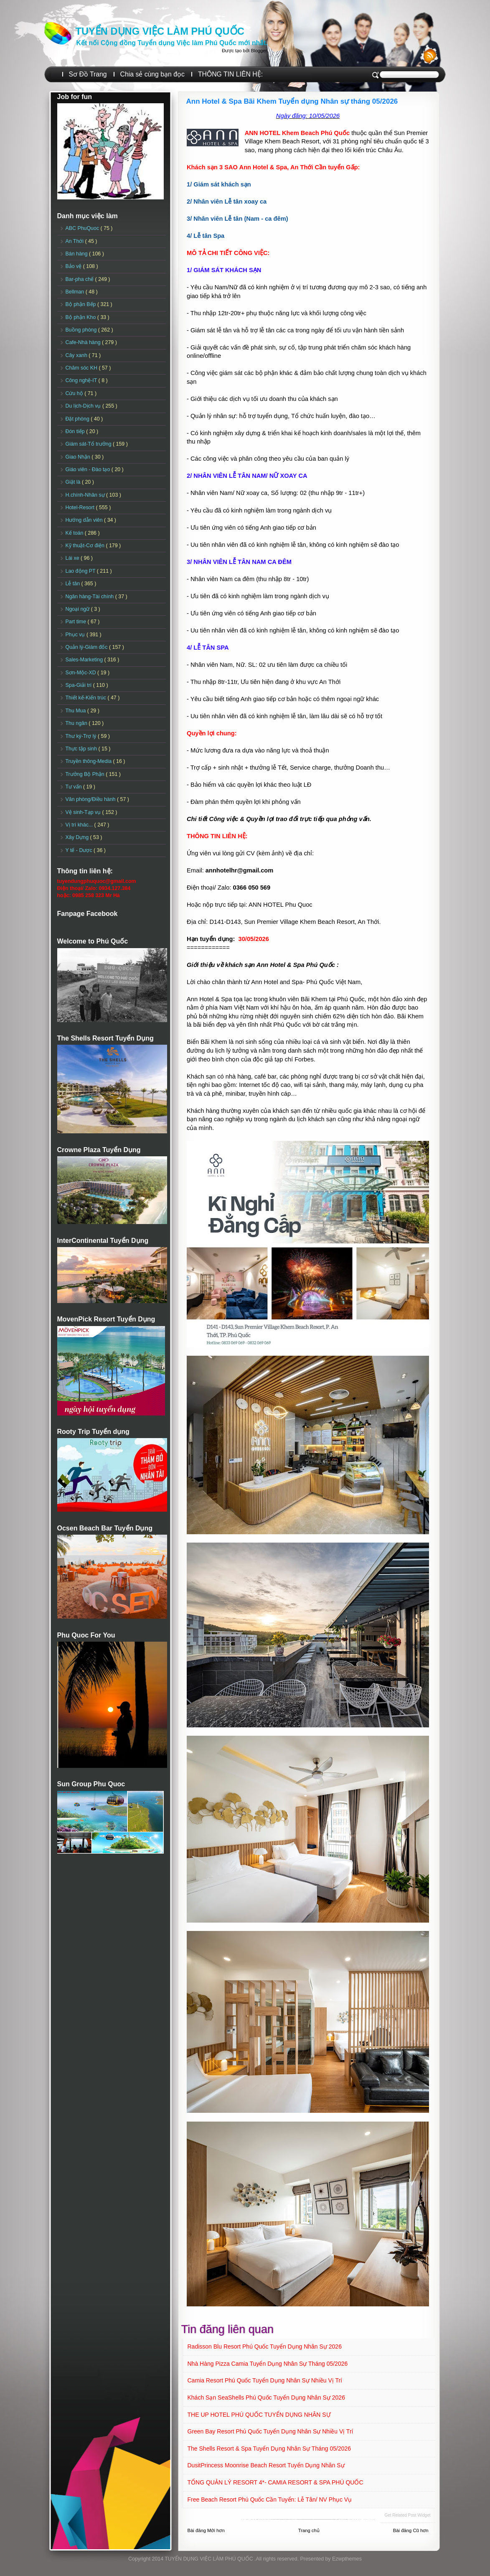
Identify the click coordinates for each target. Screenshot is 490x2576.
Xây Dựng (78, 837)
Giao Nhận (79, 457)
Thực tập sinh (82, 749)
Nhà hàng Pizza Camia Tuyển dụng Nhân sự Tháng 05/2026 (268, 2363)
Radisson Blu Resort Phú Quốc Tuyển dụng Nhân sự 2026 (265, 2346)
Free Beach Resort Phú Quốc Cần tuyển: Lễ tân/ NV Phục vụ (270, 2499)
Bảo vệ (74, 266)
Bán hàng (77, 254)
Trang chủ (309, 2530)
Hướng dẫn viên (85, 520)
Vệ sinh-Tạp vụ (84, 812)
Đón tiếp (76, 431)
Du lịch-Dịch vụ (84, 406)
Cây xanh (77, 355)
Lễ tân (73, 584)
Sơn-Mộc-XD (82, 673)
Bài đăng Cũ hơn (411, 2530)
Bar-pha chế (80, 279)
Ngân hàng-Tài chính (90, 596)
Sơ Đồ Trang (88, 74)
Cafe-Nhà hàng (84, 342)
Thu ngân (77, 723)
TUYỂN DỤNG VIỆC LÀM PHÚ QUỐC (160, 31)
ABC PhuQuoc (83, 228)
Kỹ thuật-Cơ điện (86, 545)
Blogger (259, 50)
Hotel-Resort (81, 507)
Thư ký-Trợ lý (82, 736)
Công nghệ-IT (82, 380)
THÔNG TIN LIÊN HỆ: (230, 74)
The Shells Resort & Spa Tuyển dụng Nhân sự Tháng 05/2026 (269, 2448)
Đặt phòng (78, 419)
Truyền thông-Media (89, 761)
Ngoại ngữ (78, 609)
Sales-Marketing (85, 660)
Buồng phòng (82, 330)
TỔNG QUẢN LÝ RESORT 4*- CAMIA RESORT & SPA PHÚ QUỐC (275, 2482)
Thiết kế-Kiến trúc (87, 698)
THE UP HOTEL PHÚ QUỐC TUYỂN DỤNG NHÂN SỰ (259, 2414)
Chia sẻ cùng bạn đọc (152, 74)
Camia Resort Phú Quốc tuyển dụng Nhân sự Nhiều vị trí (265, 2380)
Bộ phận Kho (81, 317)
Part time (77, 622)
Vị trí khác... (80, 825)
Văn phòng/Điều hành (91, 799)
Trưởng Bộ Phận (86, 774)
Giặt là (74, 482)
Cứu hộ (75, 393)
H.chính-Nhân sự (86, 495)
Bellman (76, 292)
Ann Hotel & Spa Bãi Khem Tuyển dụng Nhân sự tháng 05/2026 (292, 101)
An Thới (75, 241)
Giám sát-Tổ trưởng (89, 444)
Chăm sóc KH (82, 368)
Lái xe (73, 558)
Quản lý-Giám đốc (87, 647)
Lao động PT (81, 571)
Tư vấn (75, 787)
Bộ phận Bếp (81, 304)
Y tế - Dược (80, 850)
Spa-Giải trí (79, 685)
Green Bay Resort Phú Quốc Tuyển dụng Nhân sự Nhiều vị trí (270, 2431)
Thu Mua (76, 711)
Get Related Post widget (407, 2515)
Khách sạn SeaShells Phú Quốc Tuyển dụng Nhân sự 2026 (266, 2397)
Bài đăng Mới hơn (206, 2530)
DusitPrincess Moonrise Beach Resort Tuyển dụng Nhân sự (266, 2465)
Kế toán (75, 533)
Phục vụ (76, 635)
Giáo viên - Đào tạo (89, 469)
